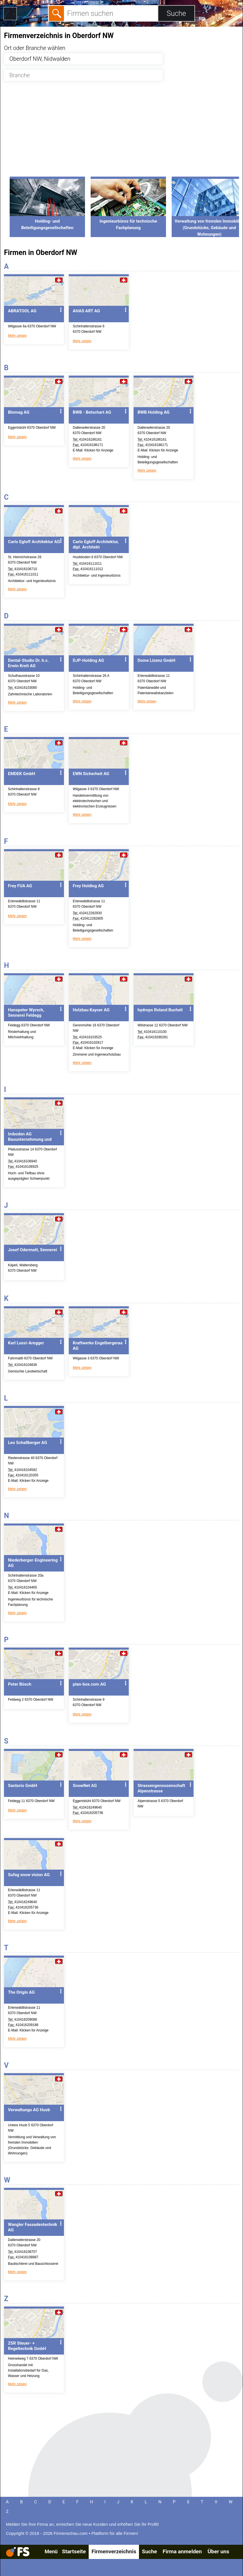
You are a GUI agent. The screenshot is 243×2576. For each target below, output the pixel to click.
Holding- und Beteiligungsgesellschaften (47, 221)
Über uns (218, 2551)
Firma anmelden (182, 2551)
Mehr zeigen (17, 336)
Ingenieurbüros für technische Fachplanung (128, 221)
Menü (51, 2551)
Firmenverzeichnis (114, 2551)
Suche (149, 2551)
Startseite (74, 2551)
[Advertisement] (121, 132)
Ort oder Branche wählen (34, 48)
